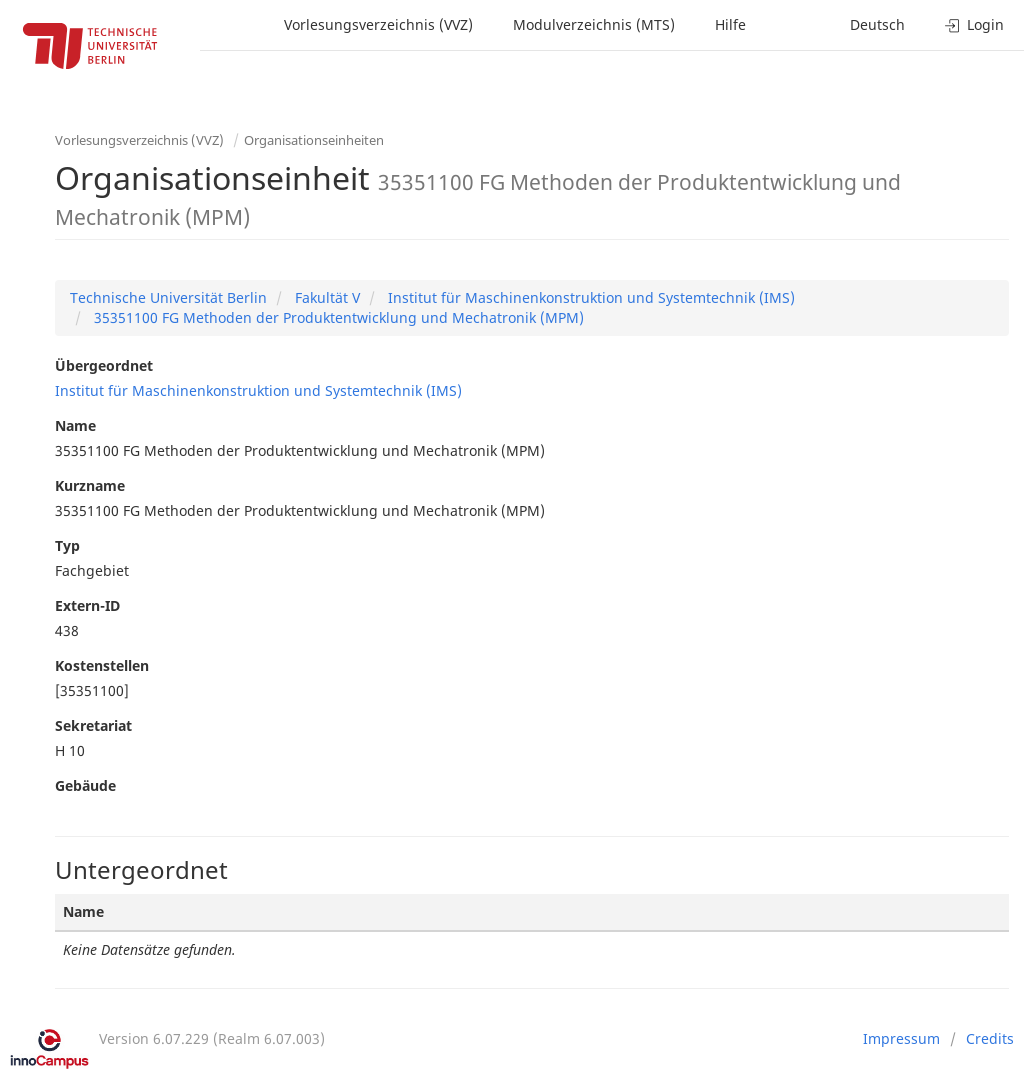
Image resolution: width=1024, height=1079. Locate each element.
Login (974, 24)
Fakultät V (325, 297)
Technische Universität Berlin (168, 297)
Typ (67, 545)
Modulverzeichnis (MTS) (594, 24)
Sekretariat (93, 725)
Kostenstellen (102, 665)
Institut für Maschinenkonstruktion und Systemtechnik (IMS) (589, 297)
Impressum (901, 1038)
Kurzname (90, 485)
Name (75, 425)
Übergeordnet (104, 365)
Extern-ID (87, 605)
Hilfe (730, 24)
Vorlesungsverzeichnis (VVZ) (378, 24)
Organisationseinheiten (314, 140)
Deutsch (877, 24)
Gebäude (85, 785)
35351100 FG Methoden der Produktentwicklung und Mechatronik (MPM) (337, 317)
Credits (990, 1038)
